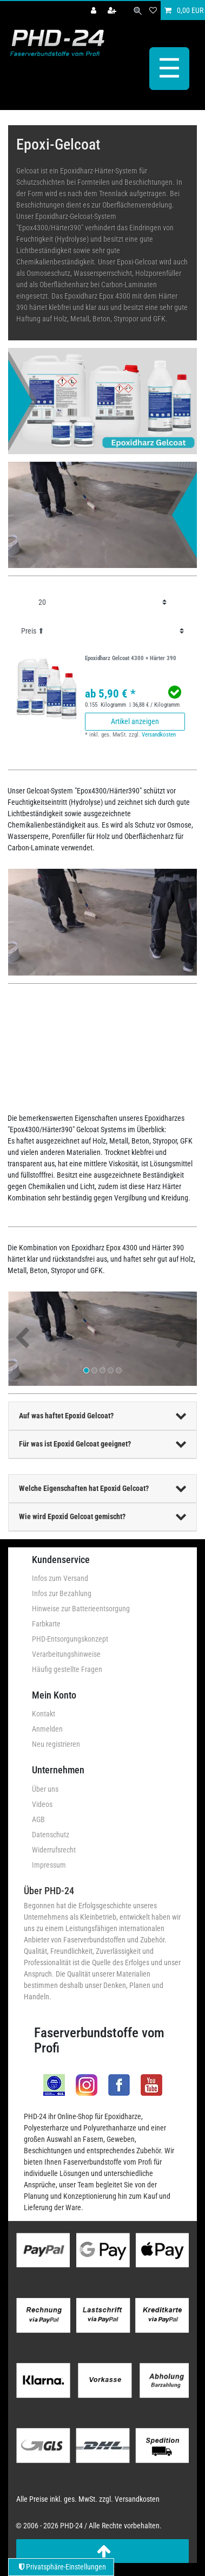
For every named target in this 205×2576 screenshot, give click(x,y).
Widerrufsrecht (54, 1849)
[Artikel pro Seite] (102, 601)
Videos (42, 1804)
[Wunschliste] (153, 10)
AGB (38, 1819)
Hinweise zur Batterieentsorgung (81, 1608)
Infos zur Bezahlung (61, 1593)
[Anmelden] (94, 10)
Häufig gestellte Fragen (67, 1669)
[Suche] (137, 10)
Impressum (49, 1865)
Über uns (45, 1789)
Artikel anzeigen (135, 721)
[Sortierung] (102, 631)
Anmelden (47, 1729)
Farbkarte (46, 1623)
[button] (22, 1339)
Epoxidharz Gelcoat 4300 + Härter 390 (130, 658)
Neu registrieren (56, 1744)
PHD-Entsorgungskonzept (70, 1639)
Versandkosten (159, 734)
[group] (46, 687)
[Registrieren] (113, 10)
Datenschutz (50, 1834)
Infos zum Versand (60, 1578)
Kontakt (43, 1713)
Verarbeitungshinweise (66, 1654)
